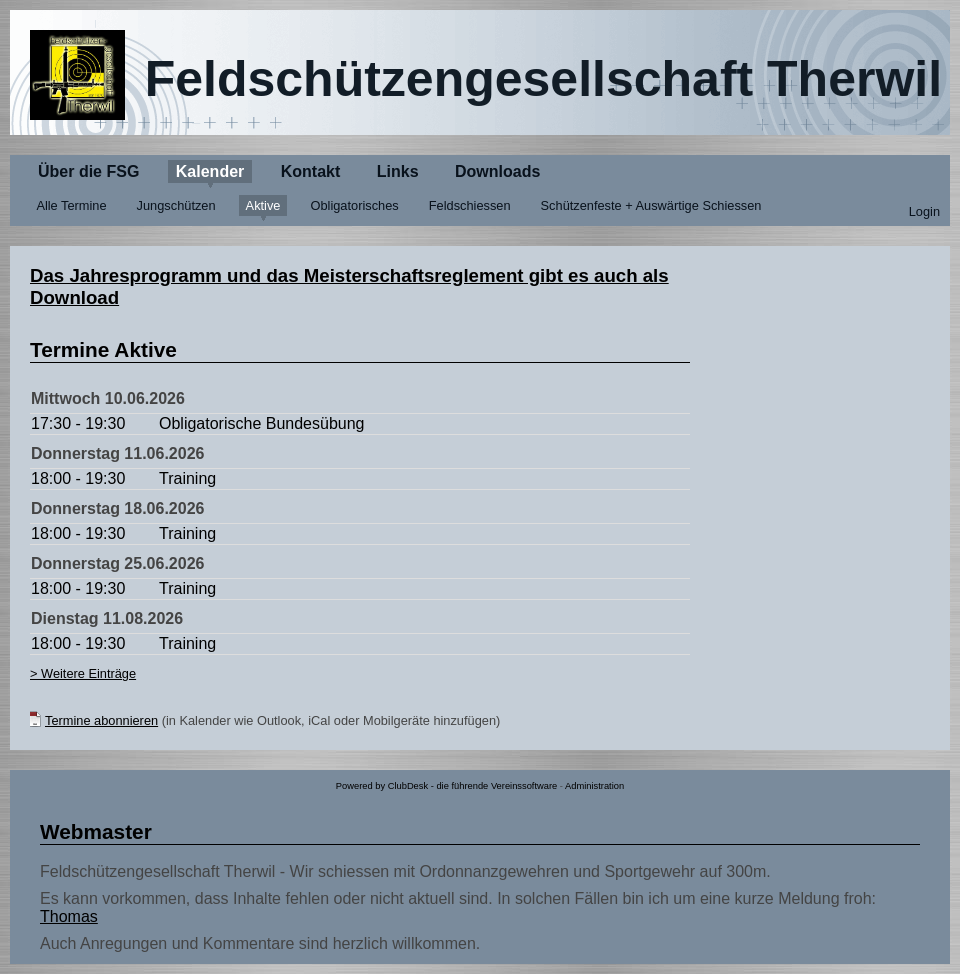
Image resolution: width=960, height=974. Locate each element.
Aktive (263, 205)
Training (187, 478)
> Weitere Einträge (83, 673)
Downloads (497, 171)
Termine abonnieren (101, 720)
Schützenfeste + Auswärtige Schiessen (651, 205)
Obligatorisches (355, 205)
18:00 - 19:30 (78, 478)
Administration (594, 786)
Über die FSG (88, 171)
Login (924, 211)
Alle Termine (71, 205)
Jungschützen (176, 205)
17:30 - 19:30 (78, 423)
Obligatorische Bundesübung (261, 423)
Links (398, 171)
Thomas (69, 916)
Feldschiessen (470, 205)
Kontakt (311, 171)
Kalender (210, 171)
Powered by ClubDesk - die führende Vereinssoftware (446, 786)
